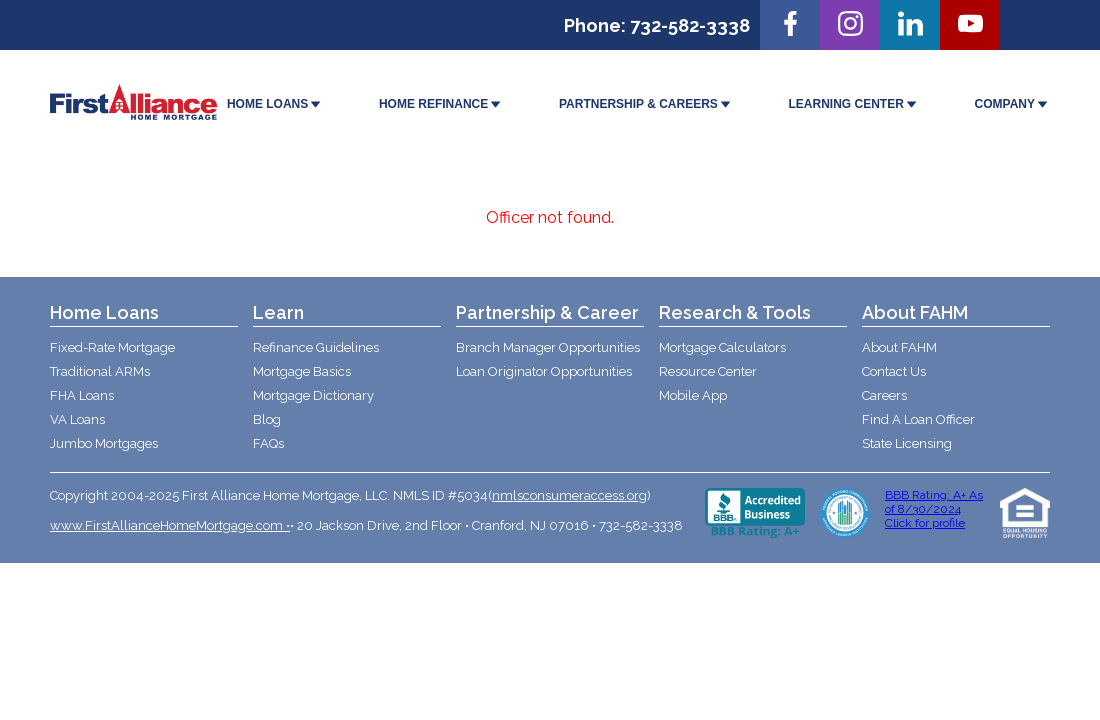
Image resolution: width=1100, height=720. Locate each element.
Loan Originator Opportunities (544, 371)
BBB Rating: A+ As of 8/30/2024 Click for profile (934, 509)
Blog (267, 419)
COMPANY (1012, 104)
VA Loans (77, 419)
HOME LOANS (275, 104)
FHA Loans (82, 395)
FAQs (268, 443)
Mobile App (693, 395)
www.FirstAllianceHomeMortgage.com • (170, 525)
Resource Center (708, 371)
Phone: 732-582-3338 (657, 25)
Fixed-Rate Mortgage (112, 347)
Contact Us (894, 371)
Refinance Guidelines (316, 347)
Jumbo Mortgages (104, 443)
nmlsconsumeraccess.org (569, 495)
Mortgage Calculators (722, 347)
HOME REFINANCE (441, 104)
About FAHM (899, 347)
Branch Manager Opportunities (548, 347)
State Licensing (907, 443)
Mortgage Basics (302, 371)
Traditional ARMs (100, 371)
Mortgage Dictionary (313, 395)
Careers (884, 395)
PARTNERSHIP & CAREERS (646, 104)
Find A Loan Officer (918, 419)
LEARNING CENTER (854, 104)
